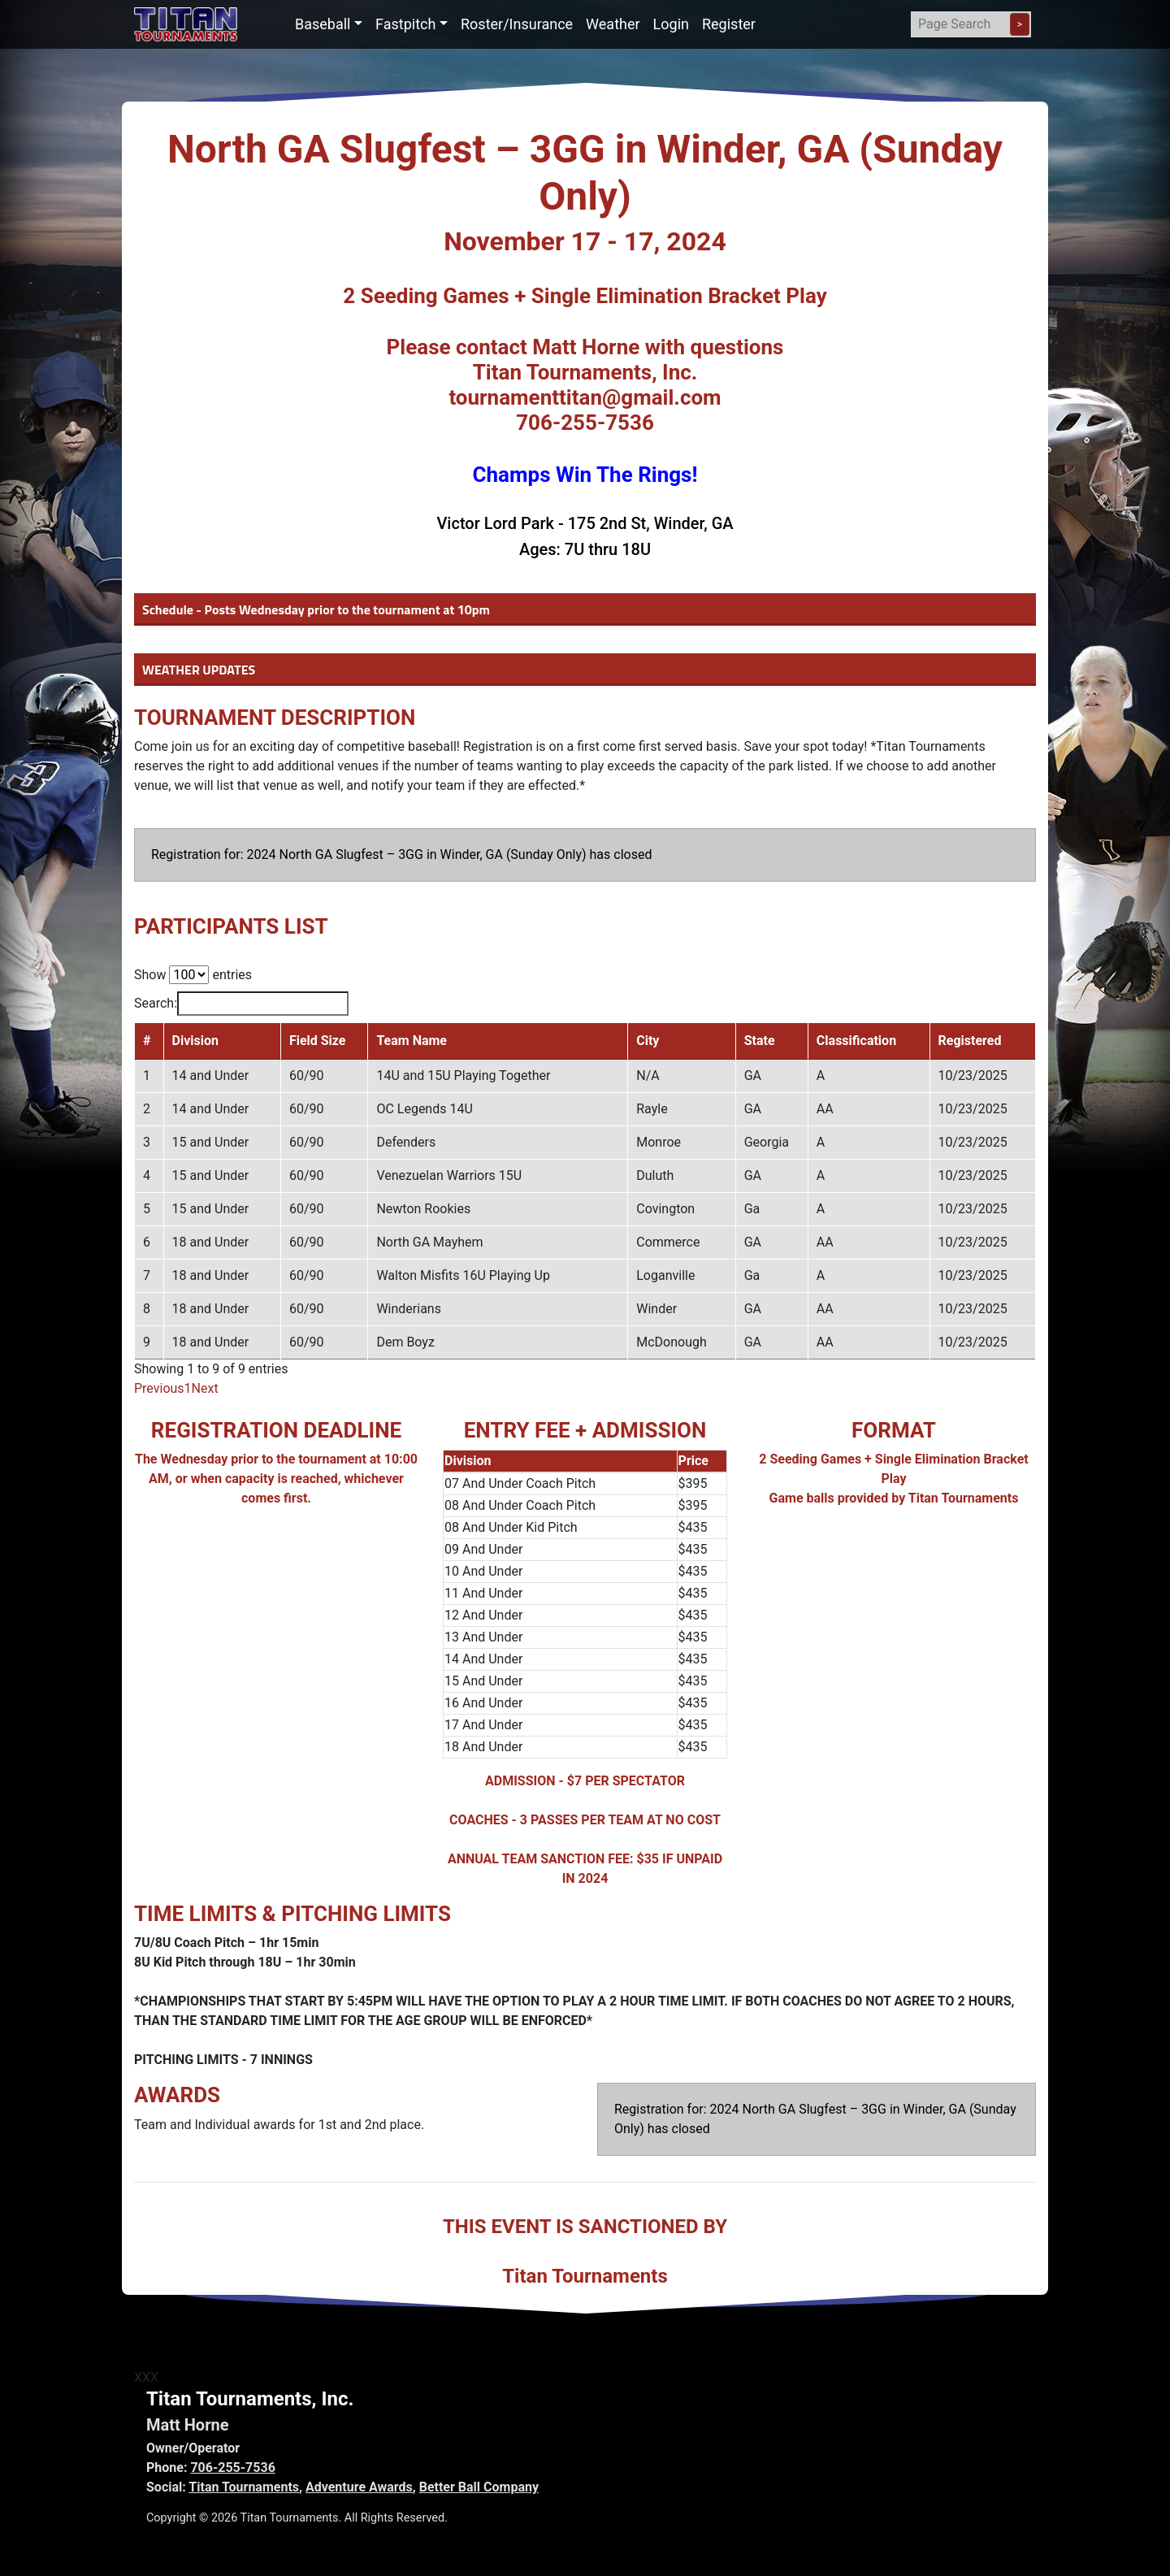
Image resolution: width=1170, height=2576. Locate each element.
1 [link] (188, 1388)
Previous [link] (159, 1388)
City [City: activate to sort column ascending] (647, 1040)
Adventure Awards (359, 2487)
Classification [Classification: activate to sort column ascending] (856, 1040)
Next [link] (205, 1388)
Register (729, 24)
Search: (241, 1003)
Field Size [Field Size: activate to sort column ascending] (317, 1040)
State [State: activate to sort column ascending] (759, 1040)
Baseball (323, 24)
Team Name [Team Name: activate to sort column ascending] (411, 1040)
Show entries (193, 974)
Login (671, 24)
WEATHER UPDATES (198, 669)
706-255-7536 (232, 2467)
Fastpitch (405, 24)
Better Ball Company (479, 2487)
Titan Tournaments (243, 2487)
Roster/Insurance (517, 24)
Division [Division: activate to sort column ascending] (195, 1040)
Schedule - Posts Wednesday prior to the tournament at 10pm (316, 609)
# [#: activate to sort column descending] (146, 1040)
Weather (612, 24)
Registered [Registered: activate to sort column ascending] (970, 1040)
